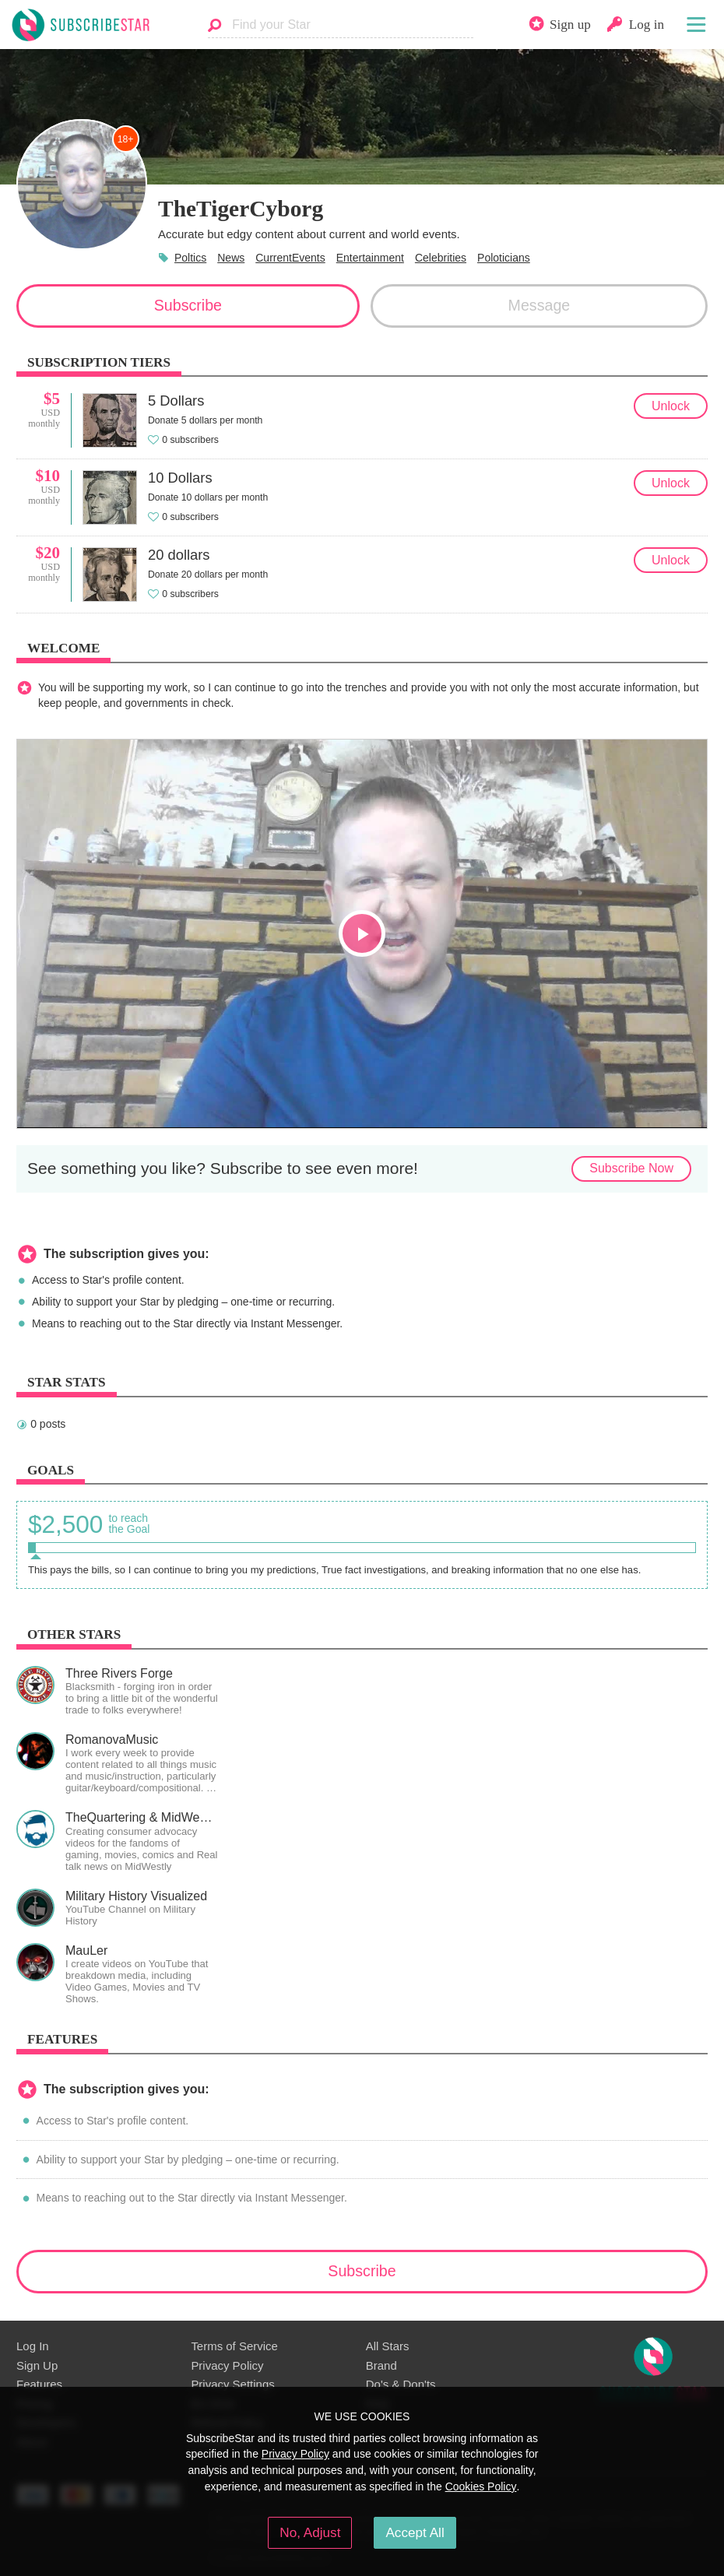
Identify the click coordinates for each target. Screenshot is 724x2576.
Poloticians (503, 257)
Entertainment (370, 257)
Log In (32, 2346)
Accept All (414, 2532)
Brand (381, 2365)
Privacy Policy (227, 2365)
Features (39, 2384)
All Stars (387, 2346)
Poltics (190, 257)
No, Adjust (309, 2532)
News (230, 257)
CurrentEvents (290, 257)
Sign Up (37, 2365)
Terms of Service (234, 2346)
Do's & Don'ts (401, 2384)
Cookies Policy (481, 2486)
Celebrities (440, 257)
